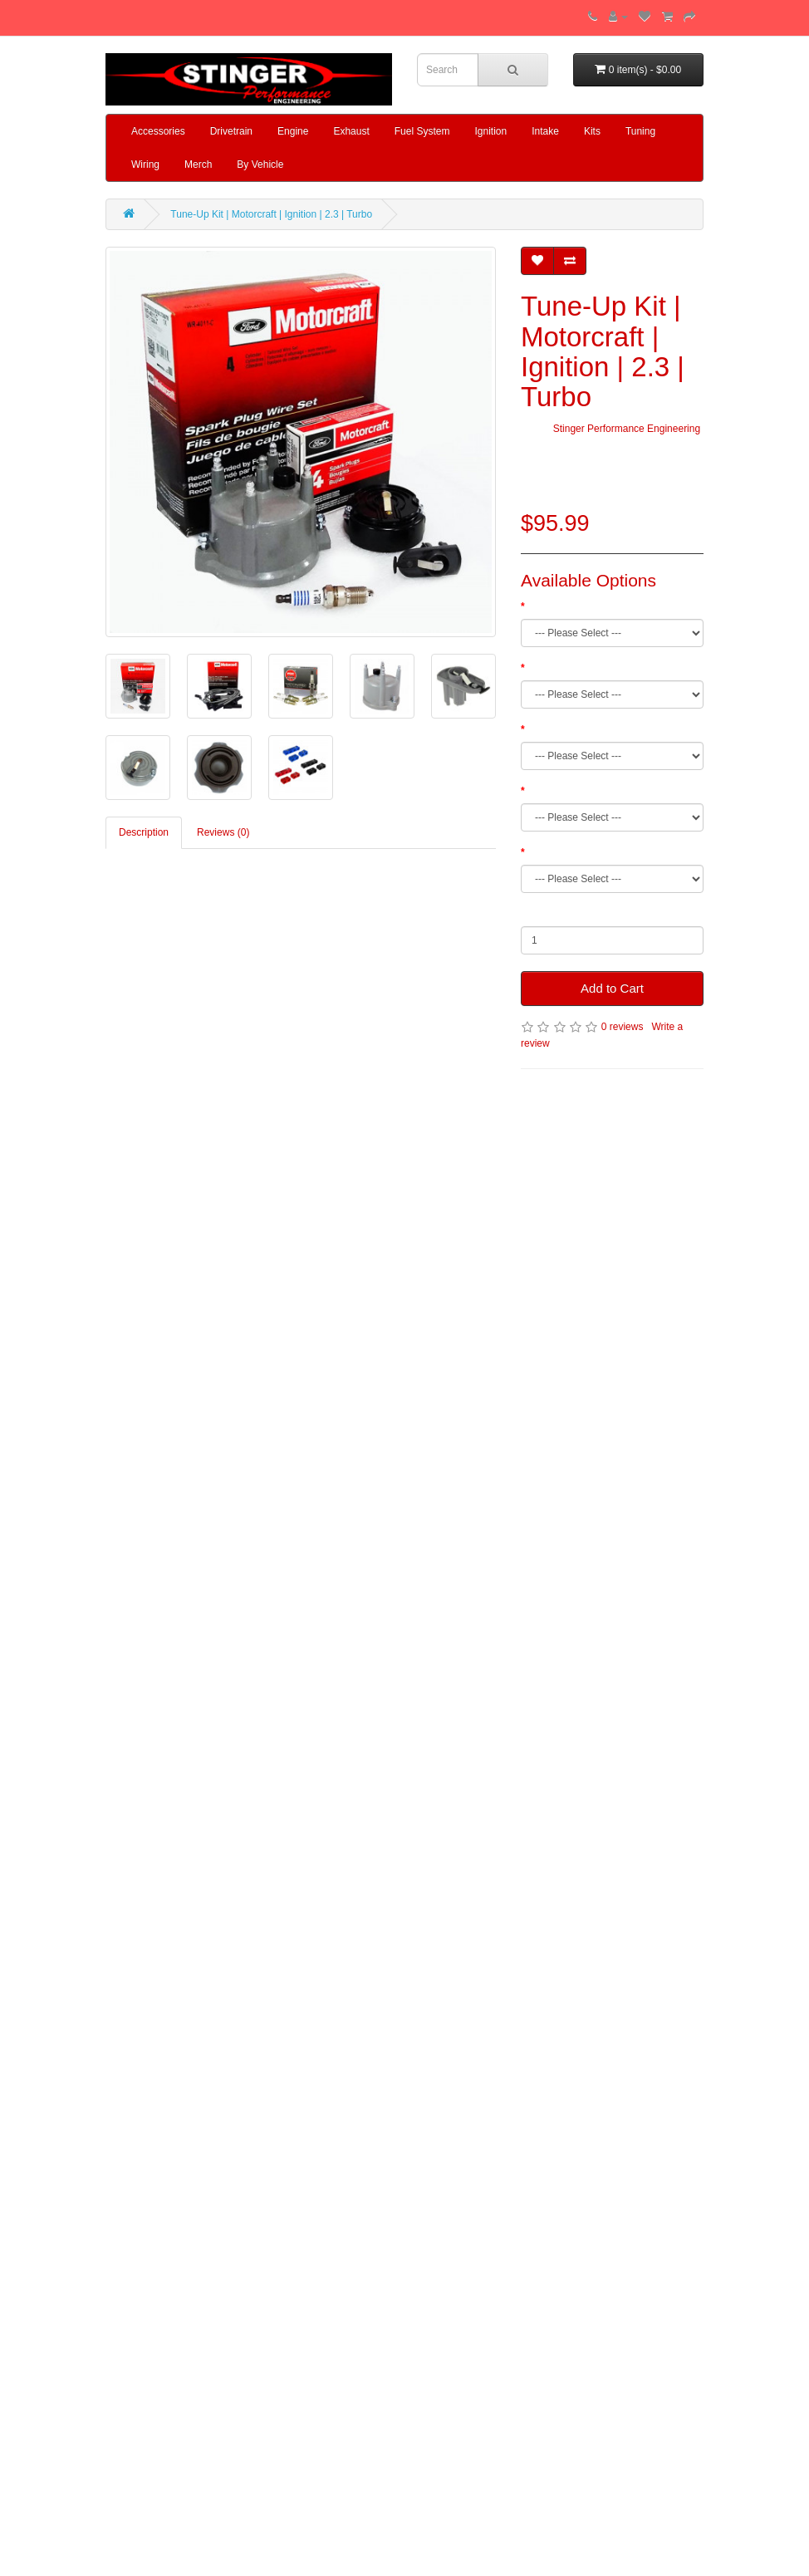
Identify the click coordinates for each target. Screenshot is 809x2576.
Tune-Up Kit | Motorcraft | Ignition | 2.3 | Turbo (271, 214)
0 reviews (622, 1027)
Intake (545, 131)
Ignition (490, 131)
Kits (592, 131)
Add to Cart (612, 988)
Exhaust (351, 131)
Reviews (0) (223, 832)
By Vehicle (260, 164)
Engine (292, 131)
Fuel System (422, 131)
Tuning (640, 131)
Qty (529, 914)
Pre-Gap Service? (566, 606)
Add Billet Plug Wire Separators (597, 791)
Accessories (158, 131)
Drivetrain (231, 131)
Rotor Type (551, 668)
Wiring (145, 164)
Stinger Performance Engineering (626, 428)
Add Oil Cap (554, 852)
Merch (198, 164)
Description (144, 832)
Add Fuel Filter (559, 729)
